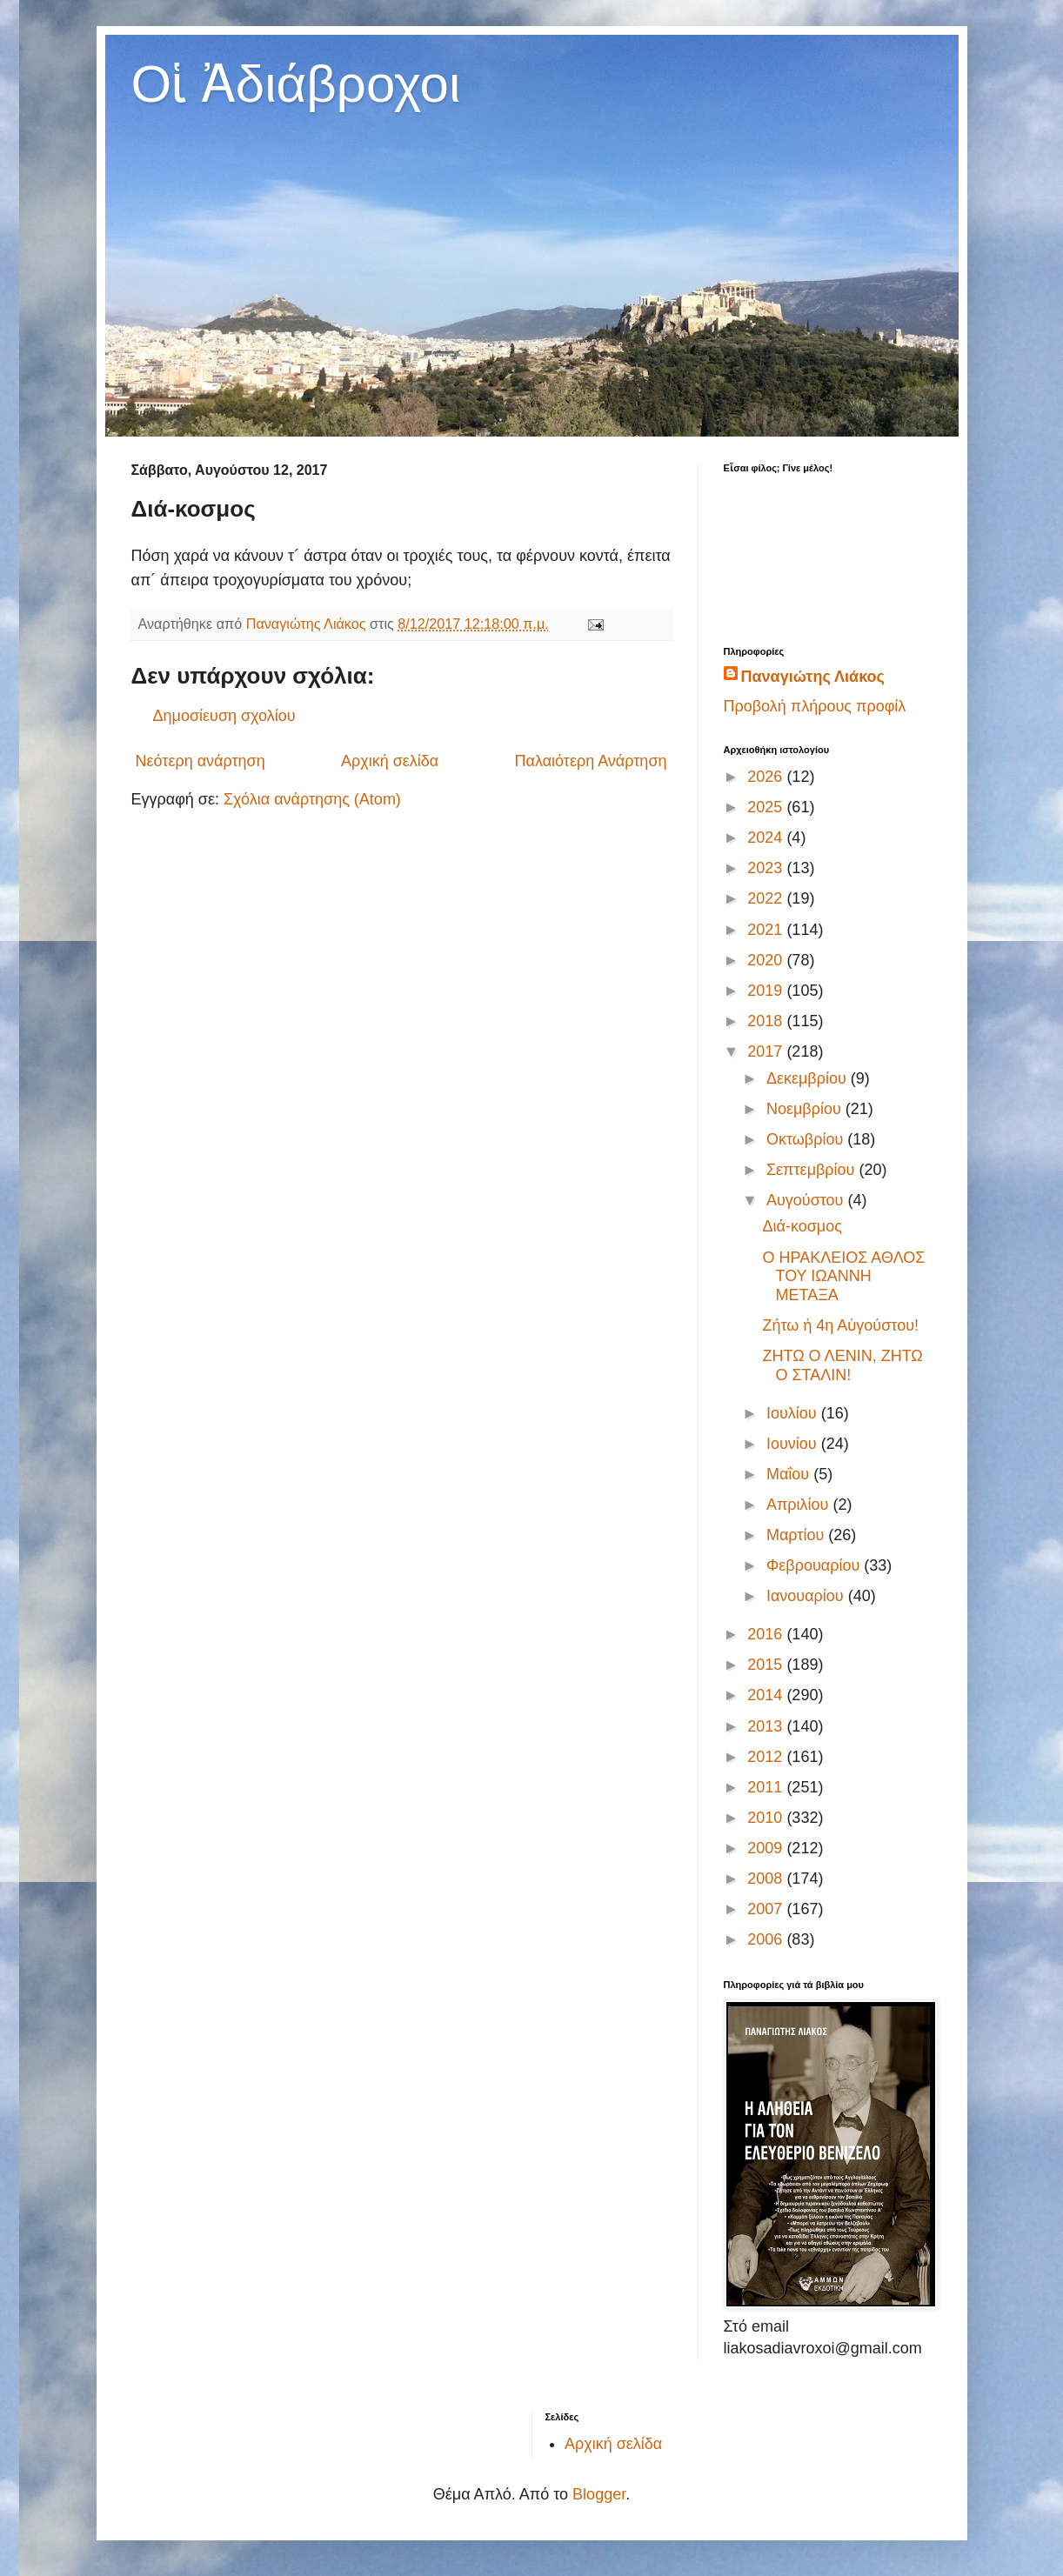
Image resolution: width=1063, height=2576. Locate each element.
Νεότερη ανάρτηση (200, 761)
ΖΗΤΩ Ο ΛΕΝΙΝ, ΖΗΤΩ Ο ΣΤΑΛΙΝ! (842, 1365)
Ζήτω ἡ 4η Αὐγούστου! (840, 1325)
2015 (766, 1664)
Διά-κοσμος (801, 1226)
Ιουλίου (793, 1413)
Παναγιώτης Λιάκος (813, 676)
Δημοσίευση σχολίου (224, 715)
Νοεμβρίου (806, 1109)
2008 (766, 1878)
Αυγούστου (807, 1200)
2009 (766, 1848)
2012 (766, 1756)
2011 (766, 1787)
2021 (766, 929)
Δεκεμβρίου (808, 1078)
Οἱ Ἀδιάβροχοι (296, 84)
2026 (766, 776)
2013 (766, 1726)
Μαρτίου (797, 1535)
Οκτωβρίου (806, 1139)
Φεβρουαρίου (815, 1565)
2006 (766, 1939)
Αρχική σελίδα (389, 761)
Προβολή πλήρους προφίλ (815, 706)
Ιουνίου (793, 1443)
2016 (766, 1634)
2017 (766, 1051)
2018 (766, 1021)
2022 (766, 898)
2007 (766, 1909)
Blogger (598, 2494)
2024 (766, 837)
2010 (766, 1817)
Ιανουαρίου (807, 1596)
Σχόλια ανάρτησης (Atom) (312, 799)
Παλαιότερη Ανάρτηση (591, 761)
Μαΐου (789, 1474)
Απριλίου (799, 1504)
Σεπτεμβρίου (812, 1169)
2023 (766, 868)
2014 (766, 1695)
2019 (766, 990)
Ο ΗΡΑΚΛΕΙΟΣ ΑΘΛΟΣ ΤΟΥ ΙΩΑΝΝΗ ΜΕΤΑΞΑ (843, 1276)
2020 (766, 960)
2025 (766, 807)
